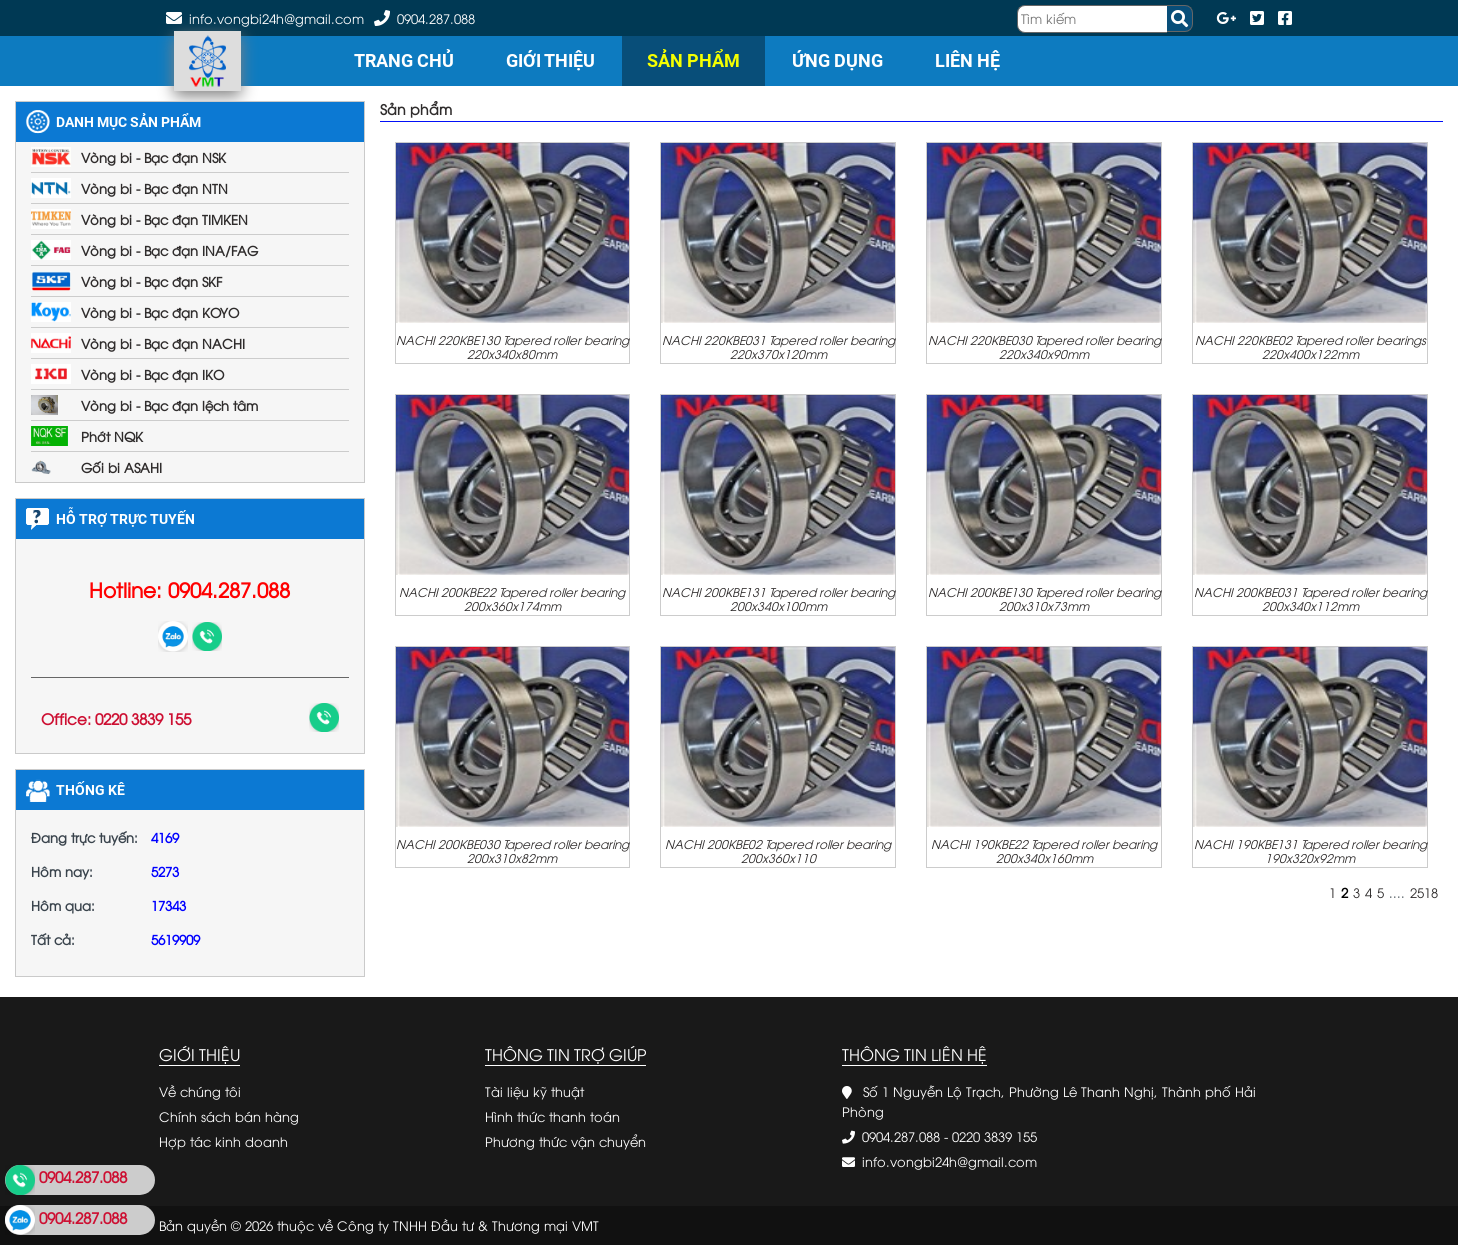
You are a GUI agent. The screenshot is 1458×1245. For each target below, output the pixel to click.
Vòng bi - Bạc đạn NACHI (163, 343)
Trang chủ (404, 60)
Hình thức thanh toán (552, 1116)
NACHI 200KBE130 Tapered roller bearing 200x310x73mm (1044, 598)
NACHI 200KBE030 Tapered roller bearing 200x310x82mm (512, 850)
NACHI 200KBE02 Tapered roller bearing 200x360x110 (778, 850)
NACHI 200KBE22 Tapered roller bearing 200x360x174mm (512, 598)
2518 (1424, 892)
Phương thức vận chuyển (565, 1141)
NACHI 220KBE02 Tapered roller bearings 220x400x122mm (1310, 346)
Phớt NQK (112, 436)
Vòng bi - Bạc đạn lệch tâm (169, 405)
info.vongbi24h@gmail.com (949, 1161)
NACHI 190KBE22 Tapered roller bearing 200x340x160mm (1044, 850)
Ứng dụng (837, 60)
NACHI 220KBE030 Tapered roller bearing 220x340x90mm (1044, 346)
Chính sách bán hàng (229, 1116)
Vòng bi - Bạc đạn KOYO (160, 312)
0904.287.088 (436, 18)
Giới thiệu (550, 60)
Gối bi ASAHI (121, 467)
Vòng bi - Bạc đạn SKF (151, 281)
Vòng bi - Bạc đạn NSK (153, 157)
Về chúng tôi (200, 1091)
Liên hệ (967, 60)
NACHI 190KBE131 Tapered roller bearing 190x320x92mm (1310, 850)
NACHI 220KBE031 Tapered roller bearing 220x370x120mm (778, 346)
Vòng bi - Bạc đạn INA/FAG (169, 250)
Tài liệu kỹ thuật (534, 1091)
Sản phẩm (693, 60)
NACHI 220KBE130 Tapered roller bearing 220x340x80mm (512, 346)
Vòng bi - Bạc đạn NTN (154, 188)
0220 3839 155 (994, 1136)
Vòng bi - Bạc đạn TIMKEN (164, 219)
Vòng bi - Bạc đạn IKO (152, 374)
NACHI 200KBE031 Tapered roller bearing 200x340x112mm (1310, 598)
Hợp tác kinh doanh (223, 1141)
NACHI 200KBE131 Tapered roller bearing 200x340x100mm (778, 598)
